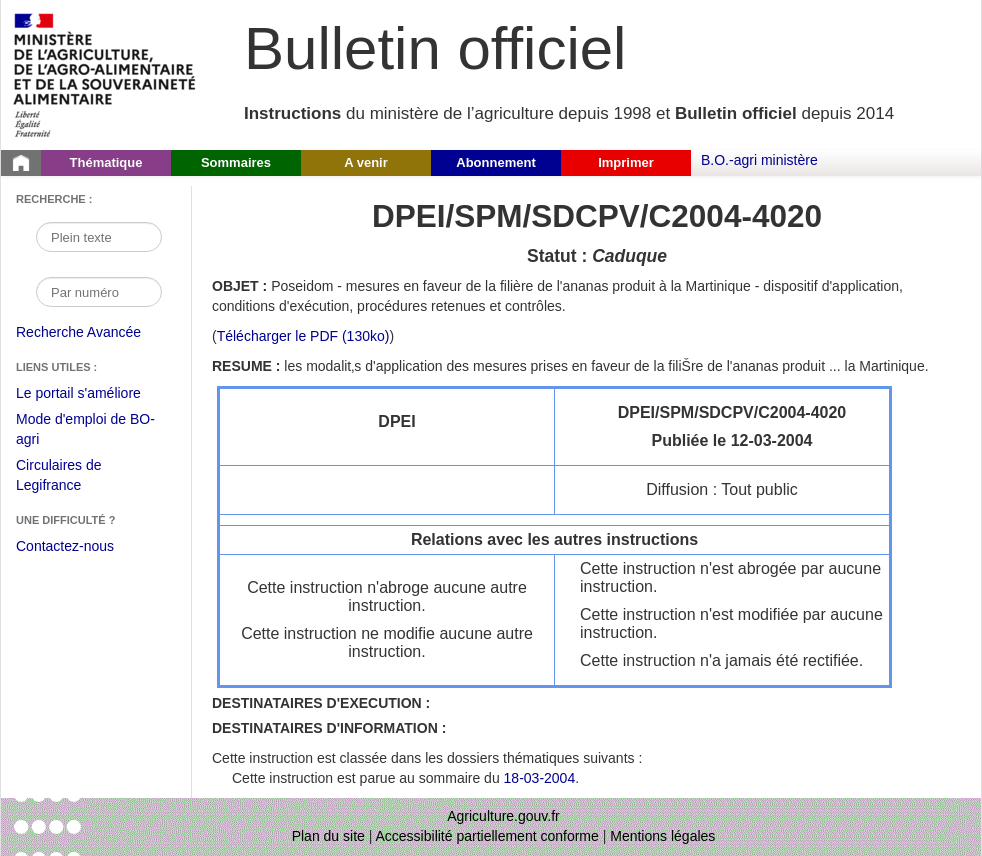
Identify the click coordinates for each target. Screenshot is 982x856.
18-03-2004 (540, 778)
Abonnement (495, 162)
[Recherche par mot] (99, 237)
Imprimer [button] (626, 162)
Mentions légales (662, 836)
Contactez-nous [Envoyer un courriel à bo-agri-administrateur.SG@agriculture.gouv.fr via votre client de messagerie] (65, 546)
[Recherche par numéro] (99, 292)
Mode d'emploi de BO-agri (85, 431)
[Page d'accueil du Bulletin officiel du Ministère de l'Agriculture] (21, 163)
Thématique (106, 162)
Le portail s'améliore (93, 394)
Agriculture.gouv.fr (503, 816)
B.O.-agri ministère (759, 160)
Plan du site (328, 836)
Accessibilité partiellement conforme (487, 836)
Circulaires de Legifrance (74, 477)
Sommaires (236, 162)
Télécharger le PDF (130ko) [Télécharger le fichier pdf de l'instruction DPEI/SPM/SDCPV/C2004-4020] (303, 336)
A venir (366, 162)
